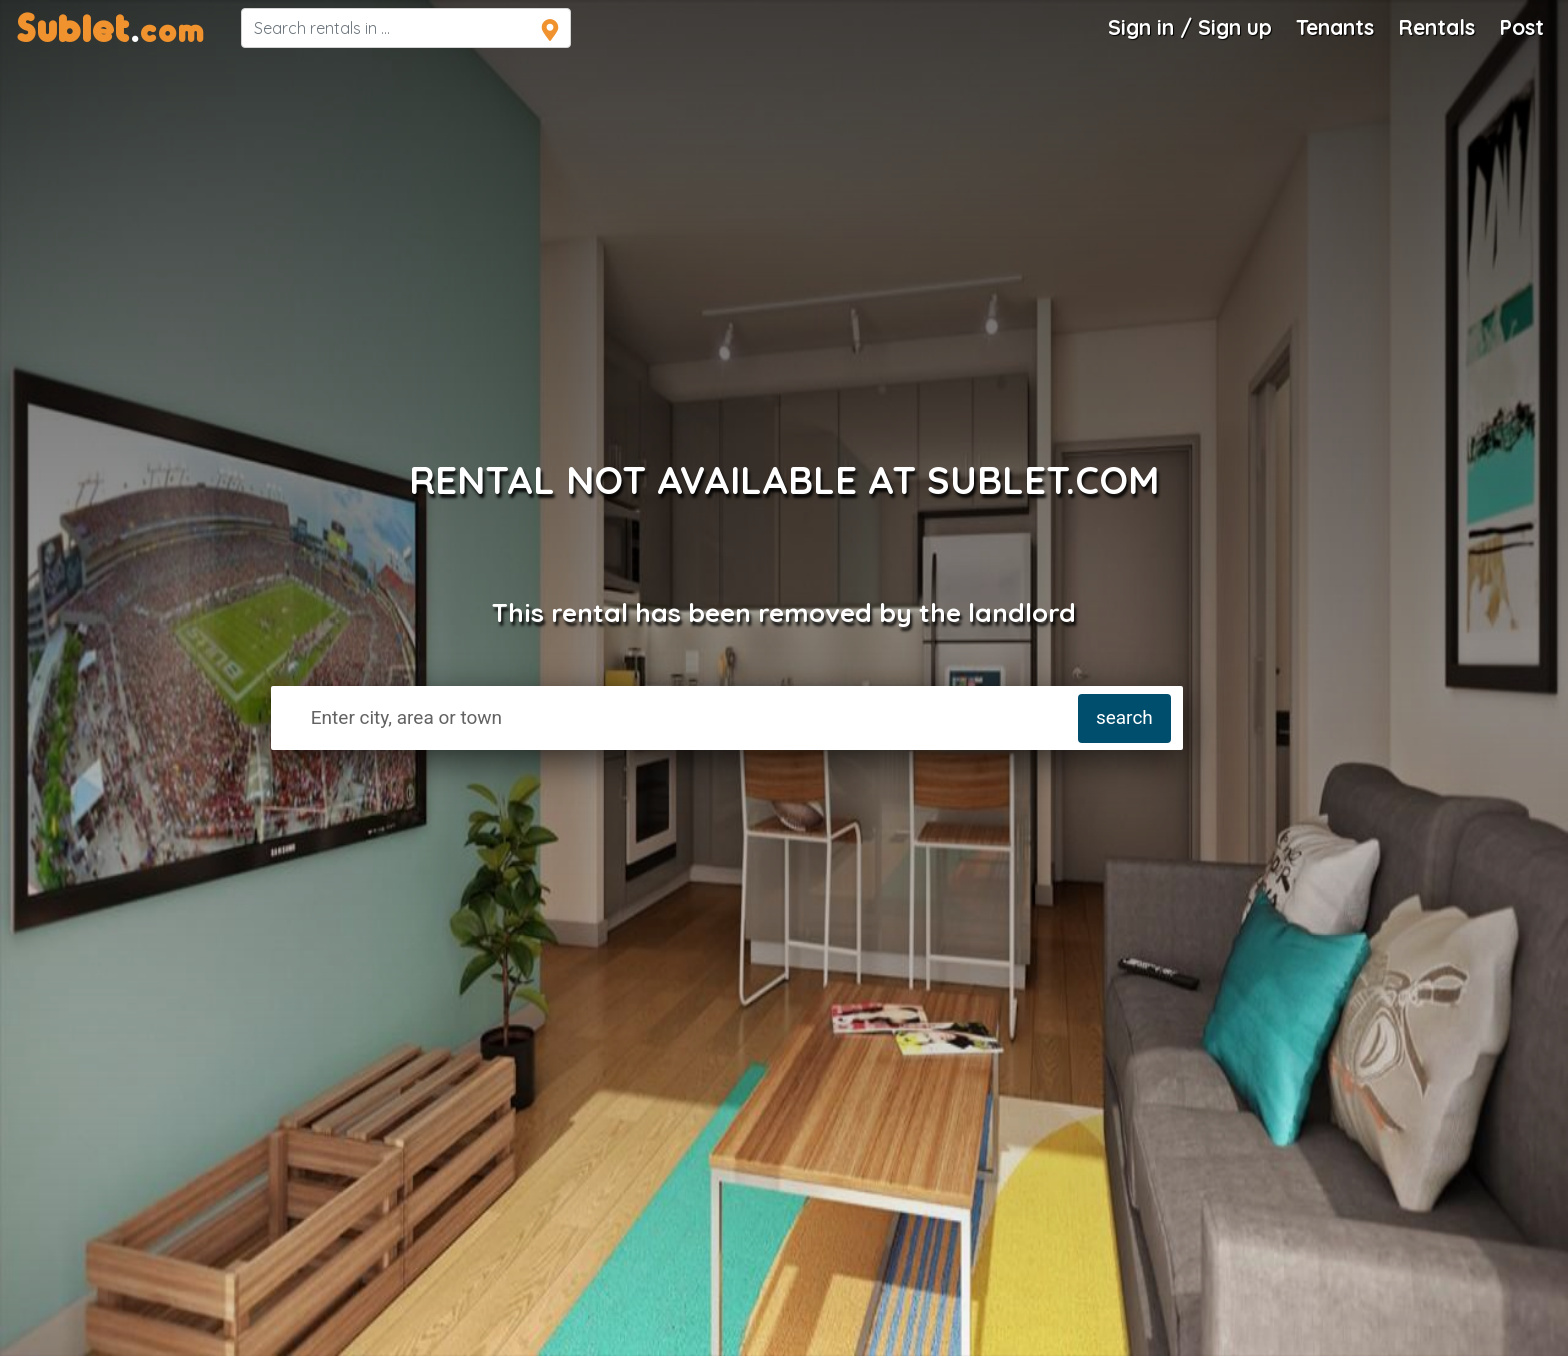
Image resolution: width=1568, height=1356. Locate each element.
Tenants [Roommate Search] (1335, 27)
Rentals (1436, 27)
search (1124, 717)
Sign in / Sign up (1190, 27)
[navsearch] (406, 28)
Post (1521, 27)
